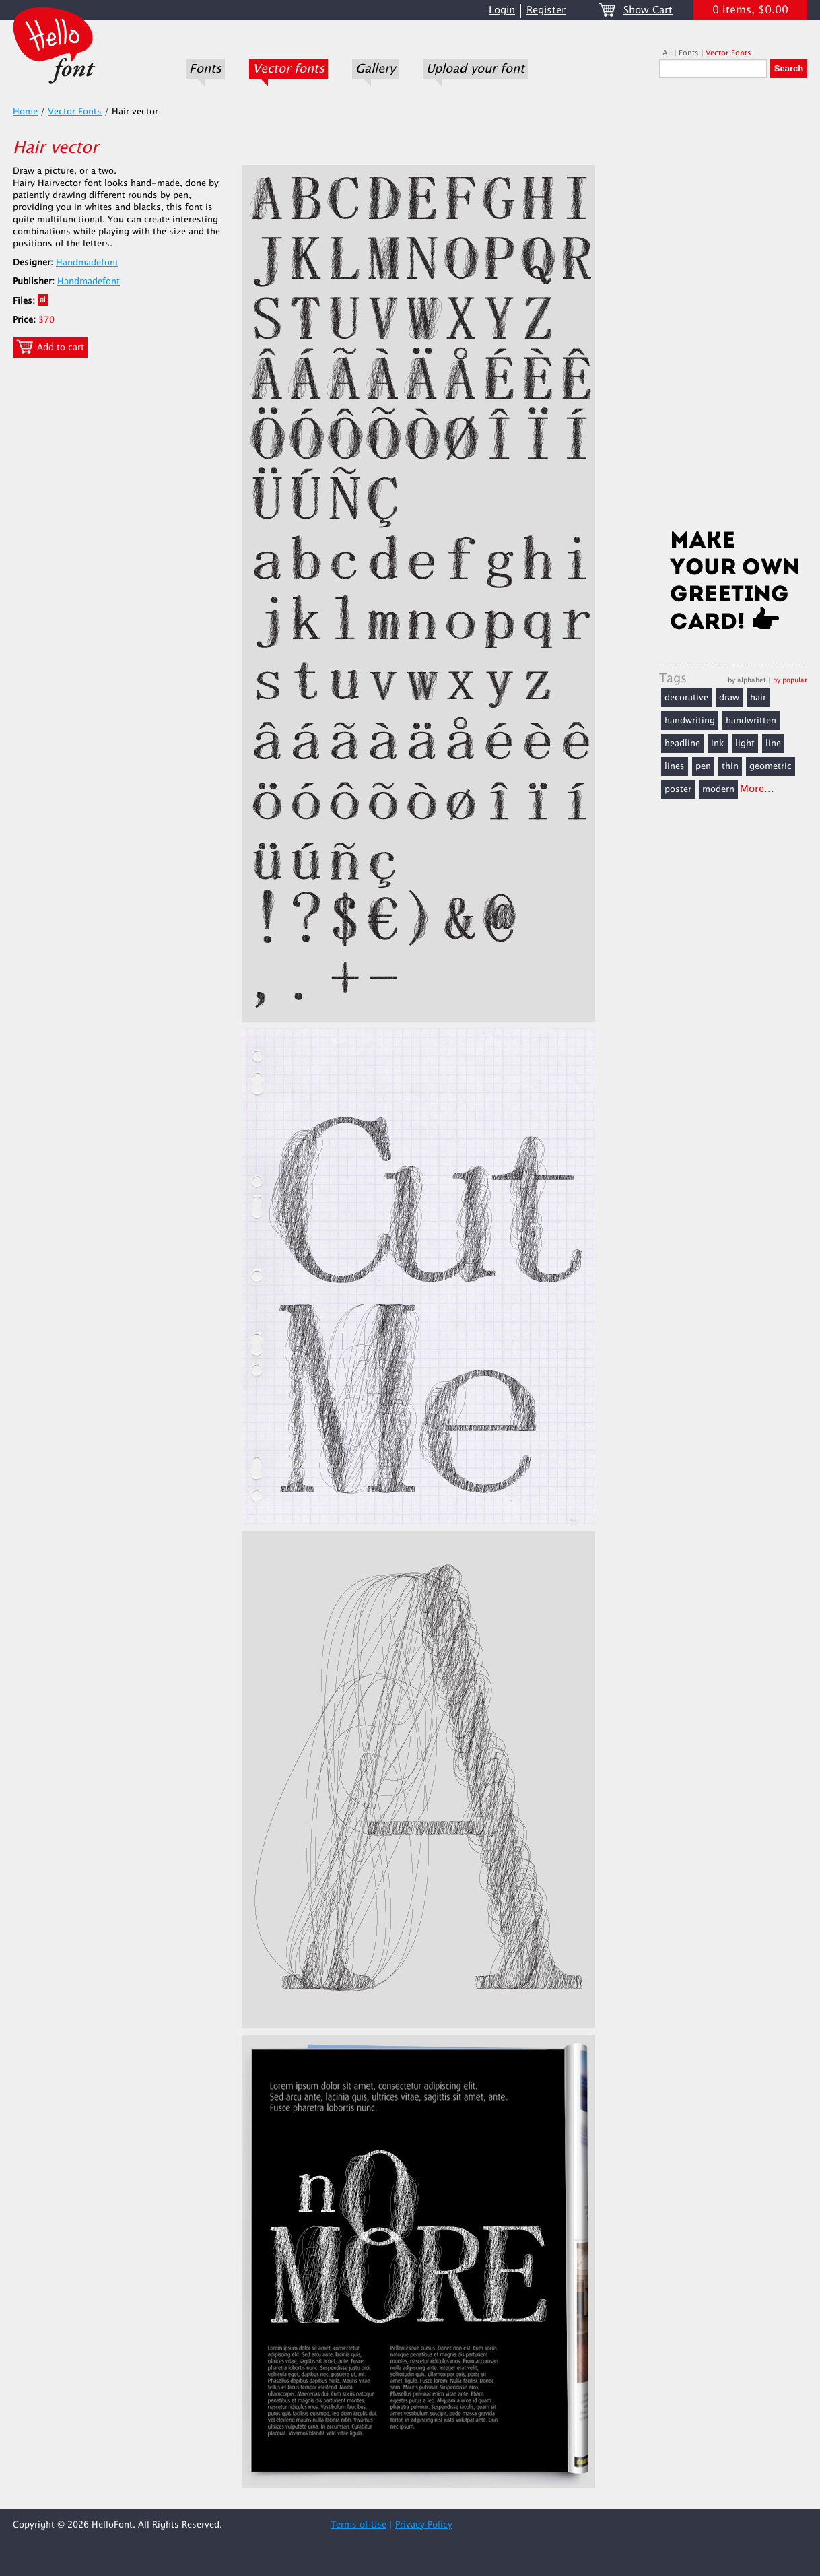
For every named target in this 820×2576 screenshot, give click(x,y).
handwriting (689, 720)
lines (674, 766)
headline (682, 743)
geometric (770, 766)
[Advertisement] (733, 308)
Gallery (375, 68)
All (667, 53)
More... (757, 789)
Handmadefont (87, 262)
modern (718, 789)
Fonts (205, 68)
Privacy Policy (423, 2525)
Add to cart (50, 346)
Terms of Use (358, 2525)
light (745, 743)
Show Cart (648, 10)
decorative (686, 697)
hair (758, 697)
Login (502, 10)
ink (717, 743)
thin (730, 766)
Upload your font (475, 68)
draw (729, 697)
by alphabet (747, 680)
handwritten (751, 720)
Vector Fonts (728, 53)
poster (677, 789)
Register (546, 10)
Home (25, 112)
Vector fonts (288, 68)
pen (703, 766)
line (773, 743)
